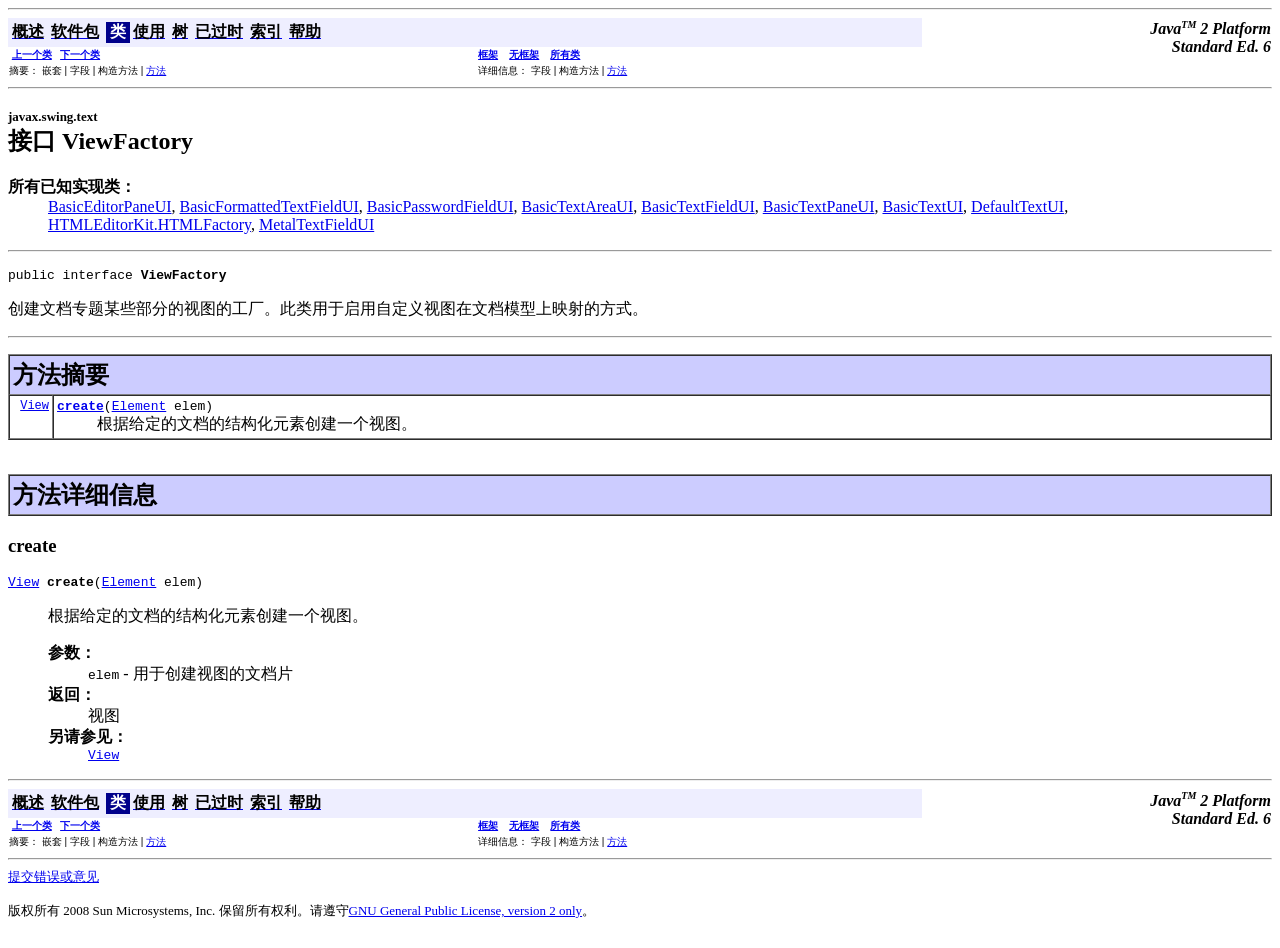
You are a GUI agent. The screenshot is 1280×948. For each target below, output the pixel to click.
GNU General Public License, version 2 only (466, 922)
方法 (156, 70)
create (80, 411)
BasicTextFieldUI (698, 206)
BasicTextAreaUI (577, 206)
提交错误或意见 (53, 888)
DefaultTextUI (1017, 206)
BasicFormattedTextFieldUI (269, 206)
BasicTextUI (922, 206)
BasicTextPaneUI (819, 206)
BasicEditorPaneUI (110, 206)
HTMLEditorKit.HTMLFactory (149, 224)
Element (139, 411)
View (34, 410)
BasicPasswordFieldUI (440, 206)
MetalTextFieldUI (316, 224)
